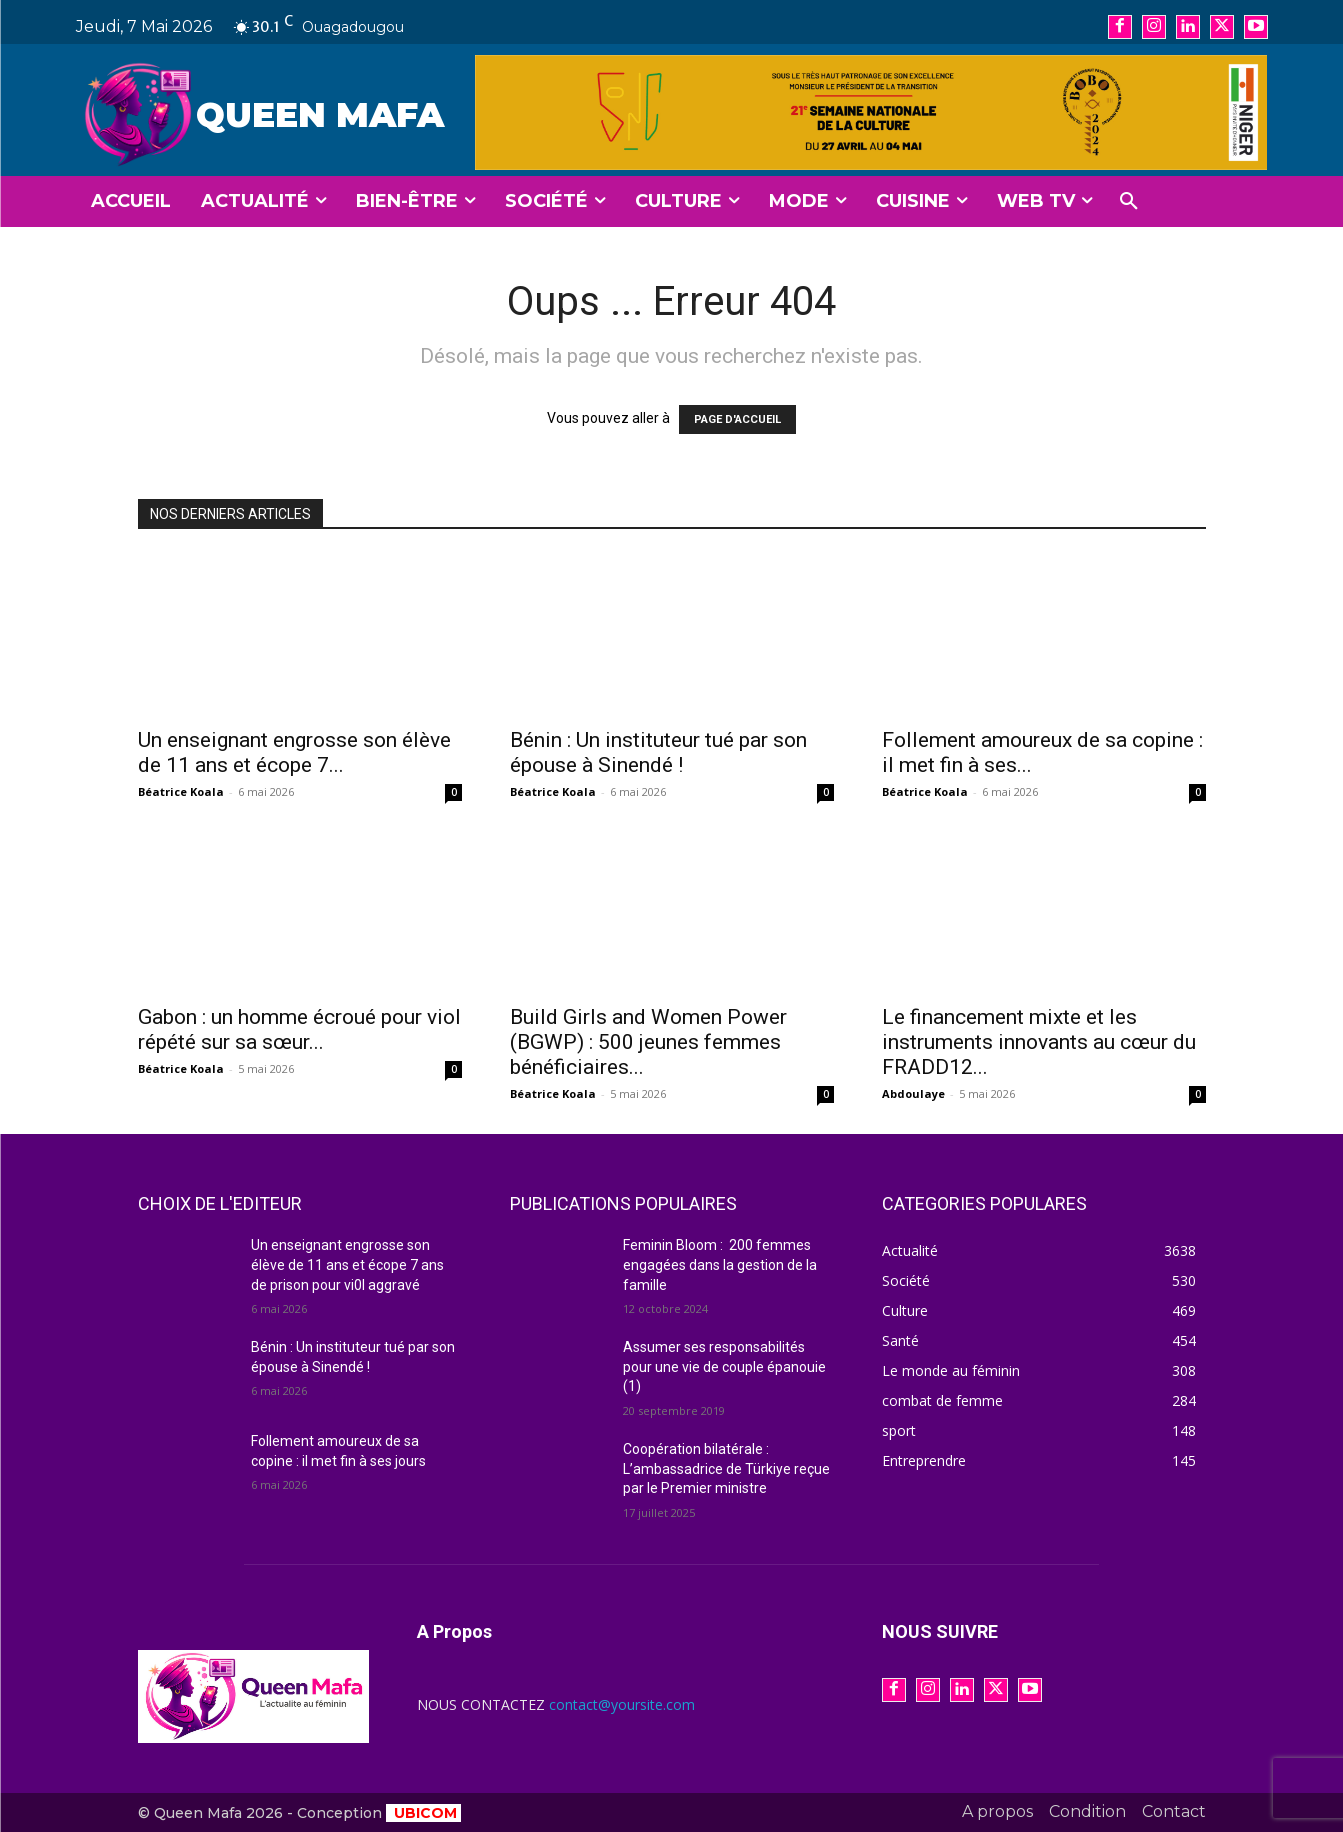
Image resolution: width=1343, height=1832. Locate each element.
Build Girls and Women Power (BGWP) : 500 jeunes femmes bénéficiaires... (648, 1042)
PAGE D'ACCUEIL (737, 419)
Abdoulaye (913, 1093)
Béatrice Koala (181, 791)
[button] (1129, 202)
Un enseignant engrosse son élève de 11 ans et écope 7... (294, 752)
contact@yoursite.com (622, 1704)
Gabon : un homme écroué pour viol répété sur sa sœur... (299, 1029)
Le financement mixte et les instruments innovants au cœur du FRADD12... (1039, 1042)
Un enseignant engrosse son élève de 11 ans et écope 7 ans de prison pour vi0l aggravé (347, 1264)
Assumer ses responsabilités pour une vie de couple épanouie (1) (724, 1366)
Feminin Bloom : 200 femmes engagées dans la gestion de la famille (720, 1264)
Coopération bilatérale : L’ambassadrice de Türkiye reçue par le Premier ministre (726, 1468)
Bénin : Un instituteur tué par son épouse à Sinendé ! (658, 752)
